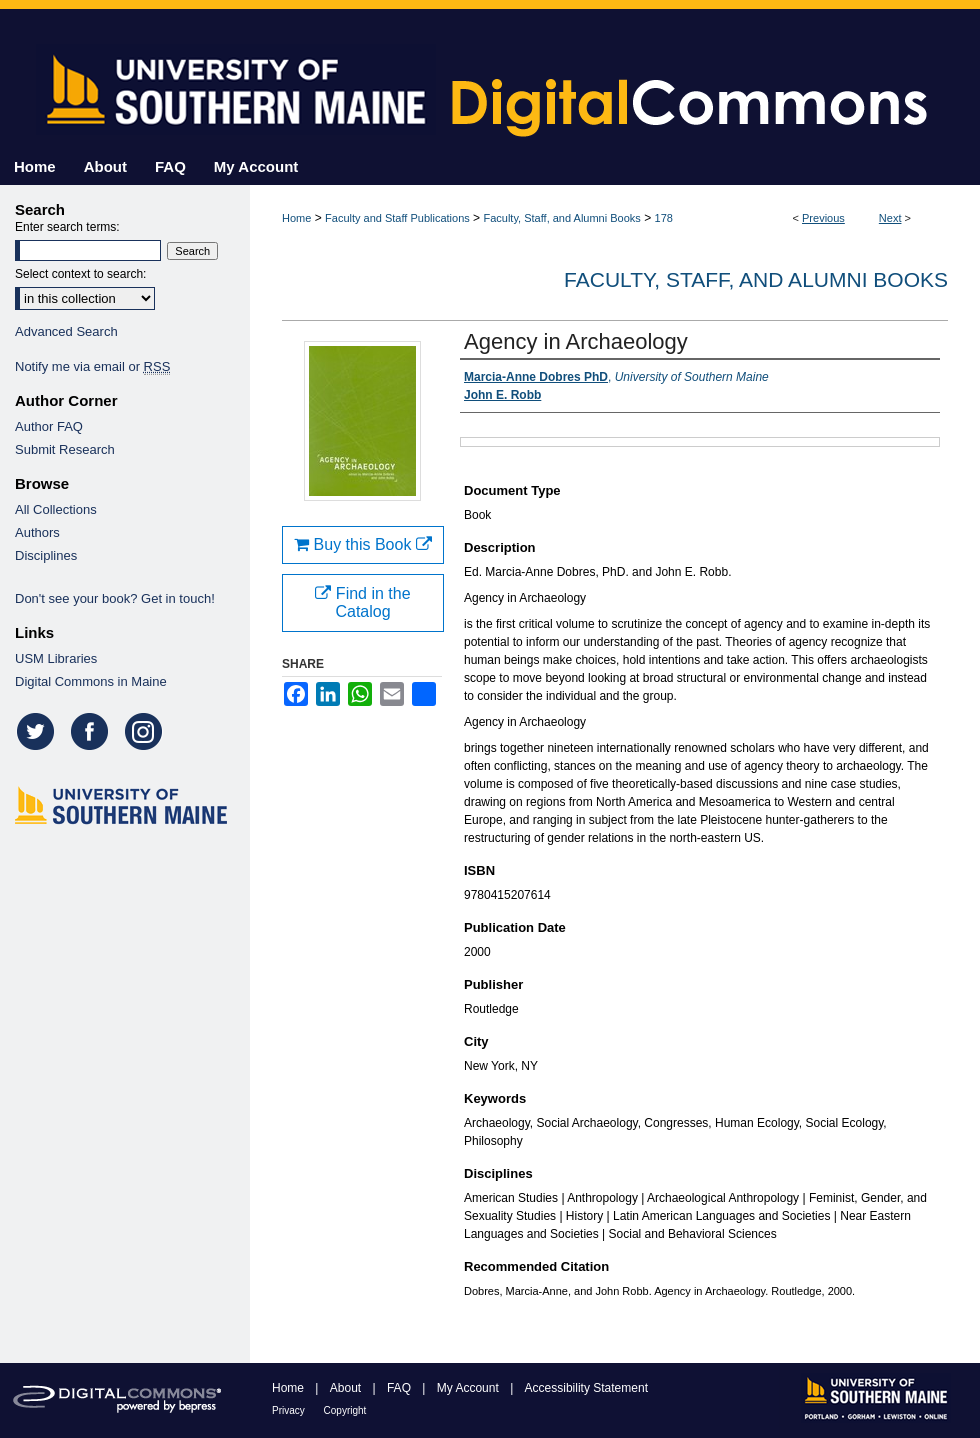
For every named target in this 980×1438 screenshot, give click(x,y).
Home (296, 218)
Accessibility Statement (586, 1388)
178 (664, 218)
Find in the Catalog (362, 602)
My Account (469, 1388)
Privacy (290, 1410)
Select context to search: (80, 274)
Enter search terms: (67, 227)
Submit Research (65, 449)
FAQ (400, 1388)
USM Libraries (56, 658)
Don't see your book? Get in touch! (115, 598)
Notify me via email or (92, 366)
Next (890, 218)
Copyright (345, 1410)
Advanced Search (66, 331)
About (347, 1388)
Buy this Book (363, 544)
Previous (823, 218)
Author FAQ (49, 426)
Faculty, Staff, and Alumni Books (561, 218)
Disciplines (46, 555)
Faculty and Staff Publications (397, 218)
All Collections (56, 509)
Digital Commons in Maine (91, 681)
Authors (37, 532)
